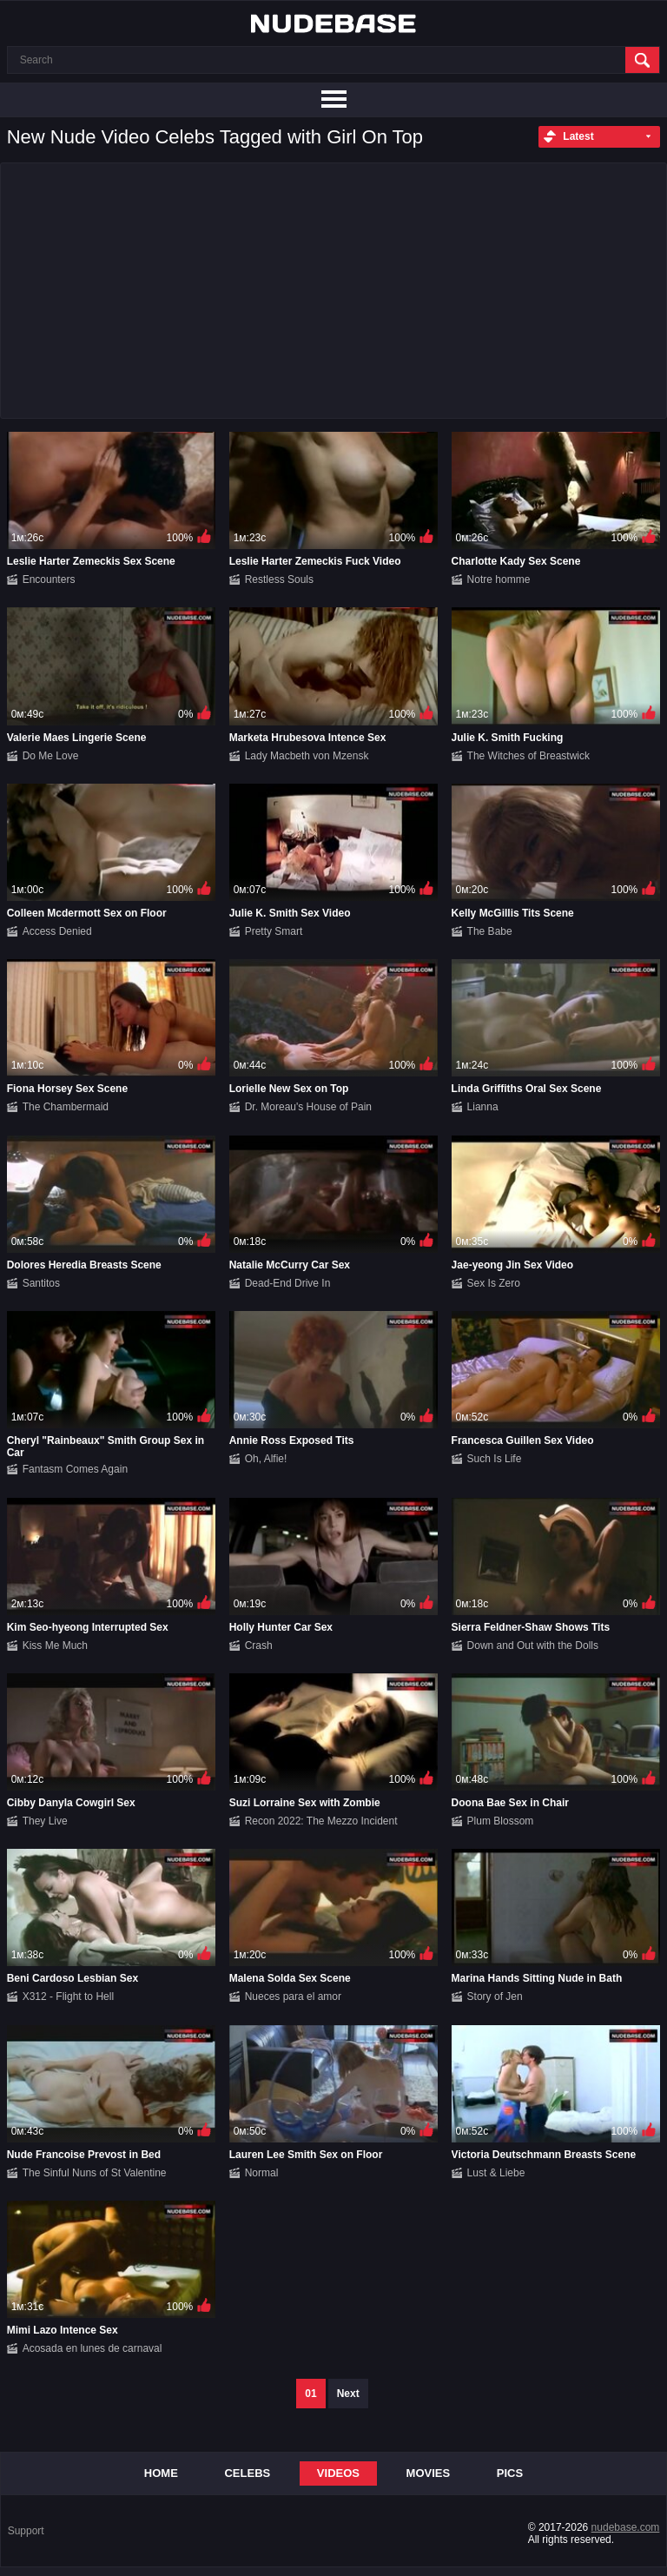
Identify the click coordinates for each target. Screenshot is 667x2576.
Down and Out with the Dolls (532, 1645)
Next (348, 2393)
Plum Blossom (500, 1821)
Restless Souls (279, 579)
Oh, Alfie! (266, 1459)
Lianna (483, 1107)
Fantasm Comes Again (75, 1469)
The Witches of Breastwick (528, 756)
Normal (262, 2173)
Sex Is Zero (493, 1283)
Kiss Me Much (55, 1645)
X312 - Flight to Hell (68, 1996)
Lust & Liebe (496, 2173)
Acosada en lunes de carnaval (92, 2348)
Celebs (247, 2473)
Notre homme (499, 579)
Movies (428, 2473)
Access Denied (57, 931)
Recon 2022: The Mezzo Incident (321, 1821)
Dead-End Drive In (288, 1283)
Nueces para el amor (293, 1996)
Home (161, 2473)
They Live (45, 1821)
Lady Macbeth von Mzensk (307, 756)
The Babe (489, 931)
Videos (338, 2473)
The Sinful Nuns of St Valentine (95, 2173)
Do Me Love (51, 756)
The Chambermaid (66, 1107)
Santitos (41, 1283)
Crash (259, 1645)
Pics (510, 2473)
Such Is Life (494, 1459)
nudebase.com (625, 2527)
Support (26, 2531)
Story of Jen (495, 1996)
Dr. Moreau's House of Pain (308, 1107)
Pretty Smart (274, 931)
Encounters (49, 579)
